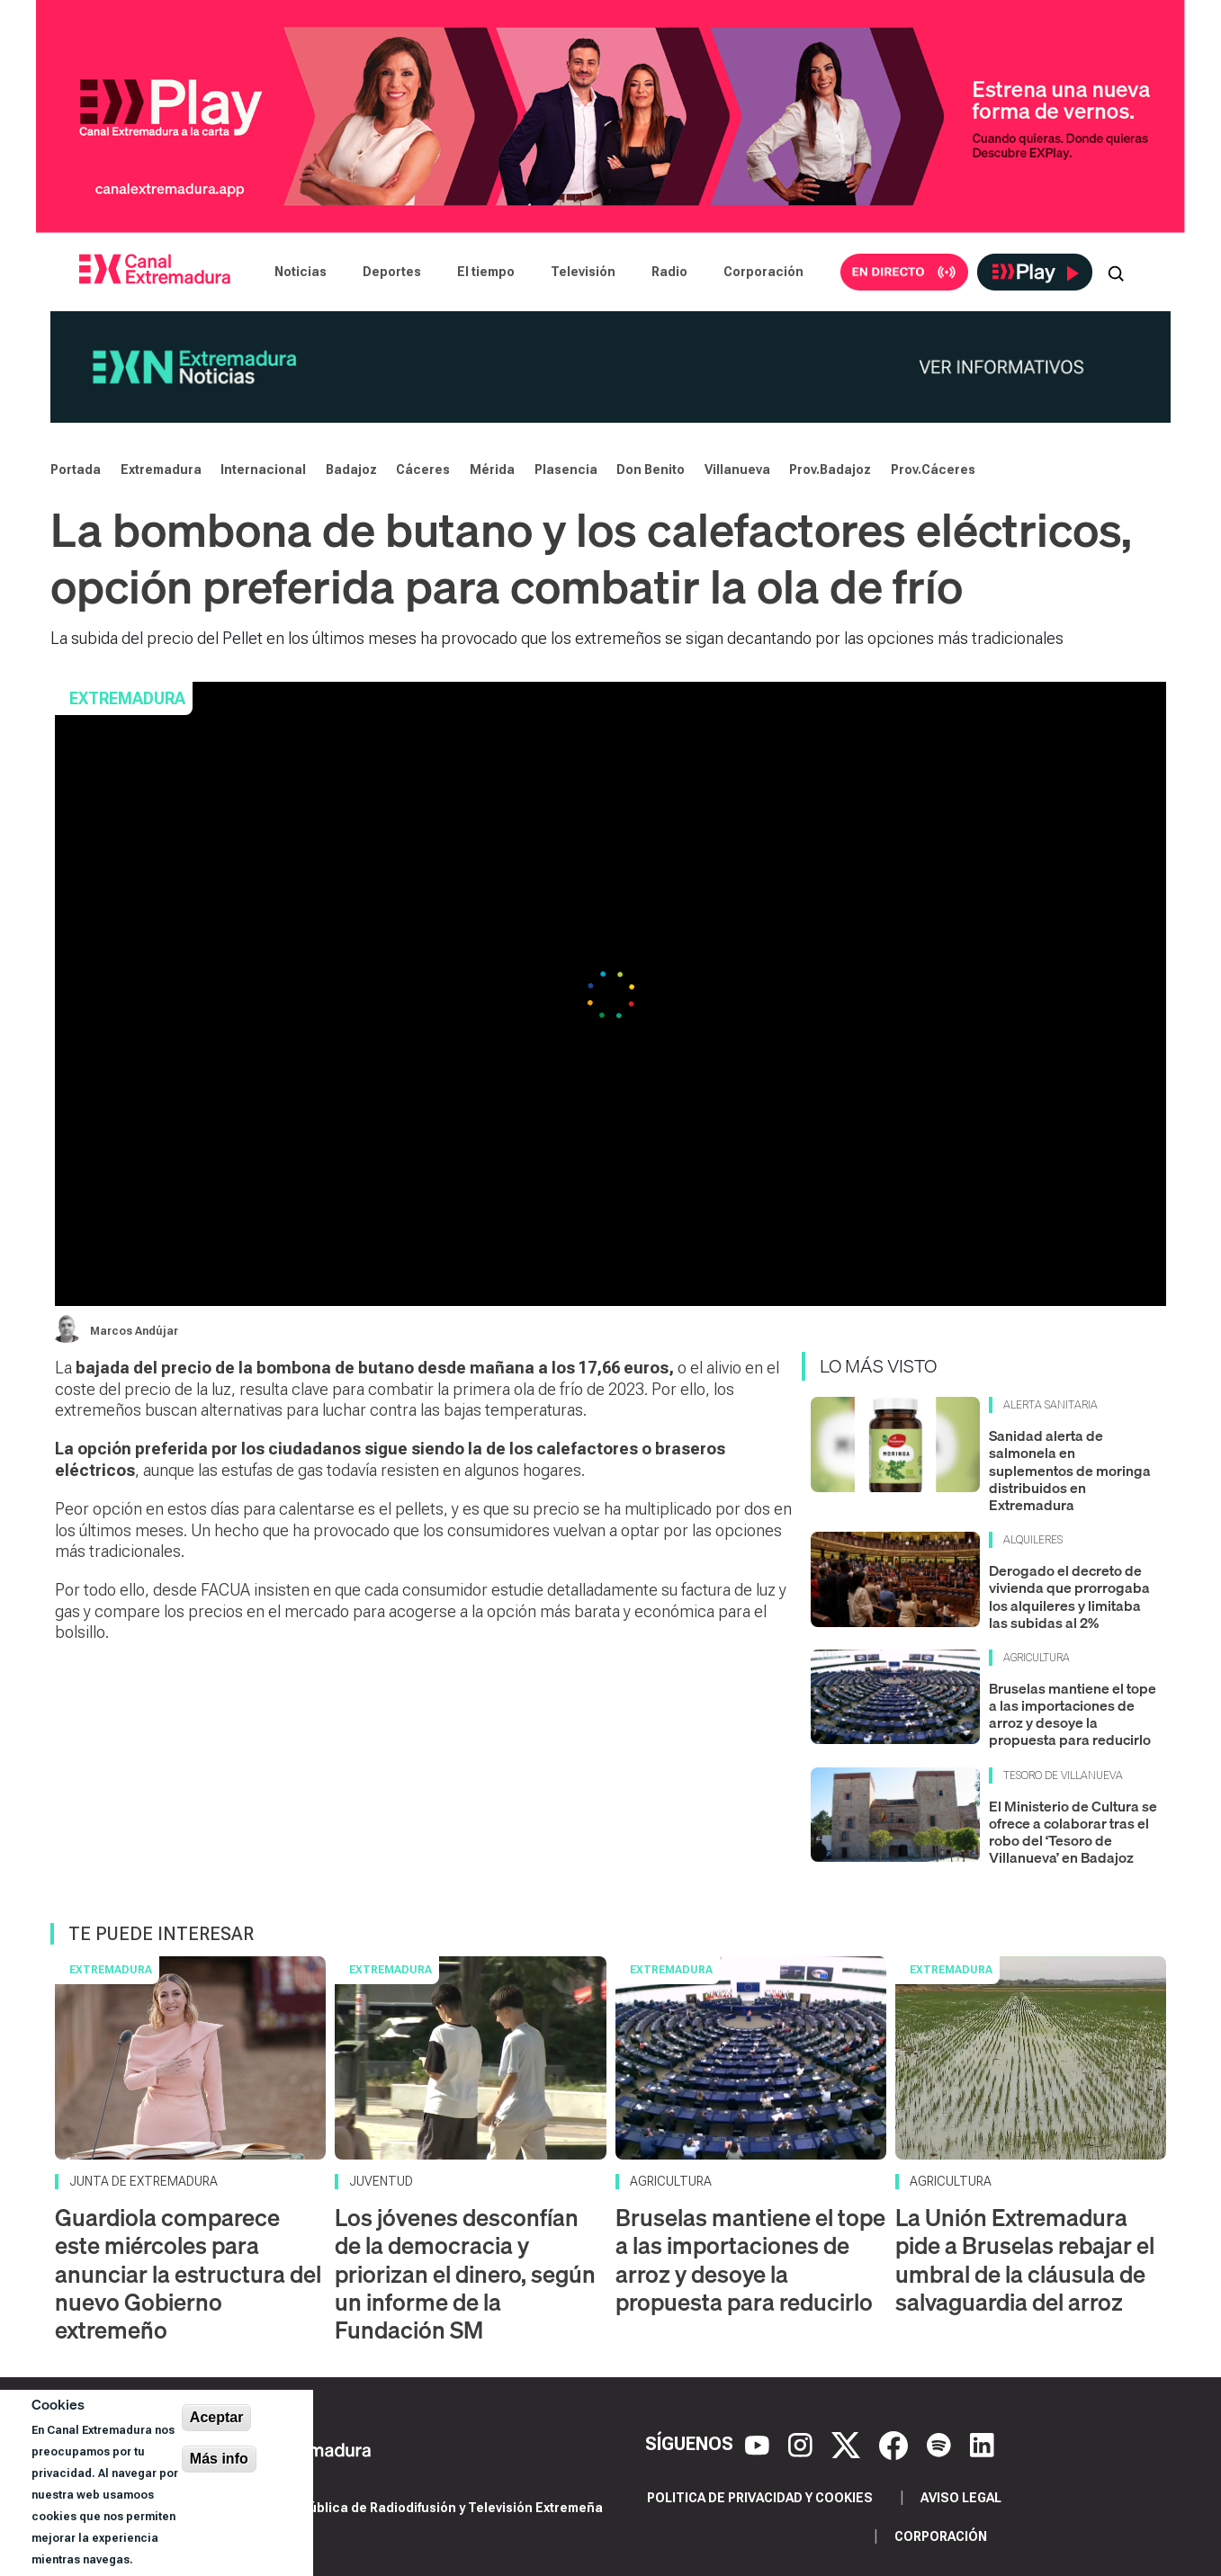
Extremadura (161, 469)
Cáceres (423, 469)
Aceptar (217, 2417)
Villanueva (737, 469)
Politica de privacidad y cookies (760, 2498)
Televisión (583, 271)
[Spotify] (941, 2444)
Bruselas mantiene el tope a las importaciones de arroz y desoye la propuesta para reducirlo (1072, 1714)
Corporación (763, 271)
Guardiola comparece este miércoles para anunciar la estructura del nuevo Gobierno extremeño (188, 2273)
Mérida (492, 469)
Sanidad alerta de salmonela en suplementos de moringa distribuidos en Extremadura (1070, 1470)
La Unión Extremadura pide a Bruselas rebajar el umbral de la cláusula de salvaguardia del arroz (1024, 2260)
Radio (669, 271)
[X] (848, 2444)
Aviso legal (960, 2498)
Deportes (392, 271)
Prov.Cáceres (933, 469)
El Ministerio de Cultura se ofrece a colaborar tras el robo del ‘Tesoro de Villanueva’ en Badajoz (1073, 1832)
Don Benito (650, 469)
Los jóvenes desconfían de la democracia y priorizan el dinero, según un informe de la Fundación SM (465, 2273)
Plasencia (565, 469)
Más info (219, 2458)
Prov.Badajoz (830, 469)
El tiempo (486, 271)
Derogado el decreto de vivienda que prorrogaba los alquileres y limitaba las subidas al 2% (1069, 1596)
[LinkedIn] (982, 2444)
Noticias (300, 271)
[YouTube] (759, 2444)
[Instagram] (802, 2444)
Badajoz (351, 469)
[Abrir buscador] (1116, 272)
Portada (75, 469)
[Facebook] (895, 2444)
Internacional (263, 469)
